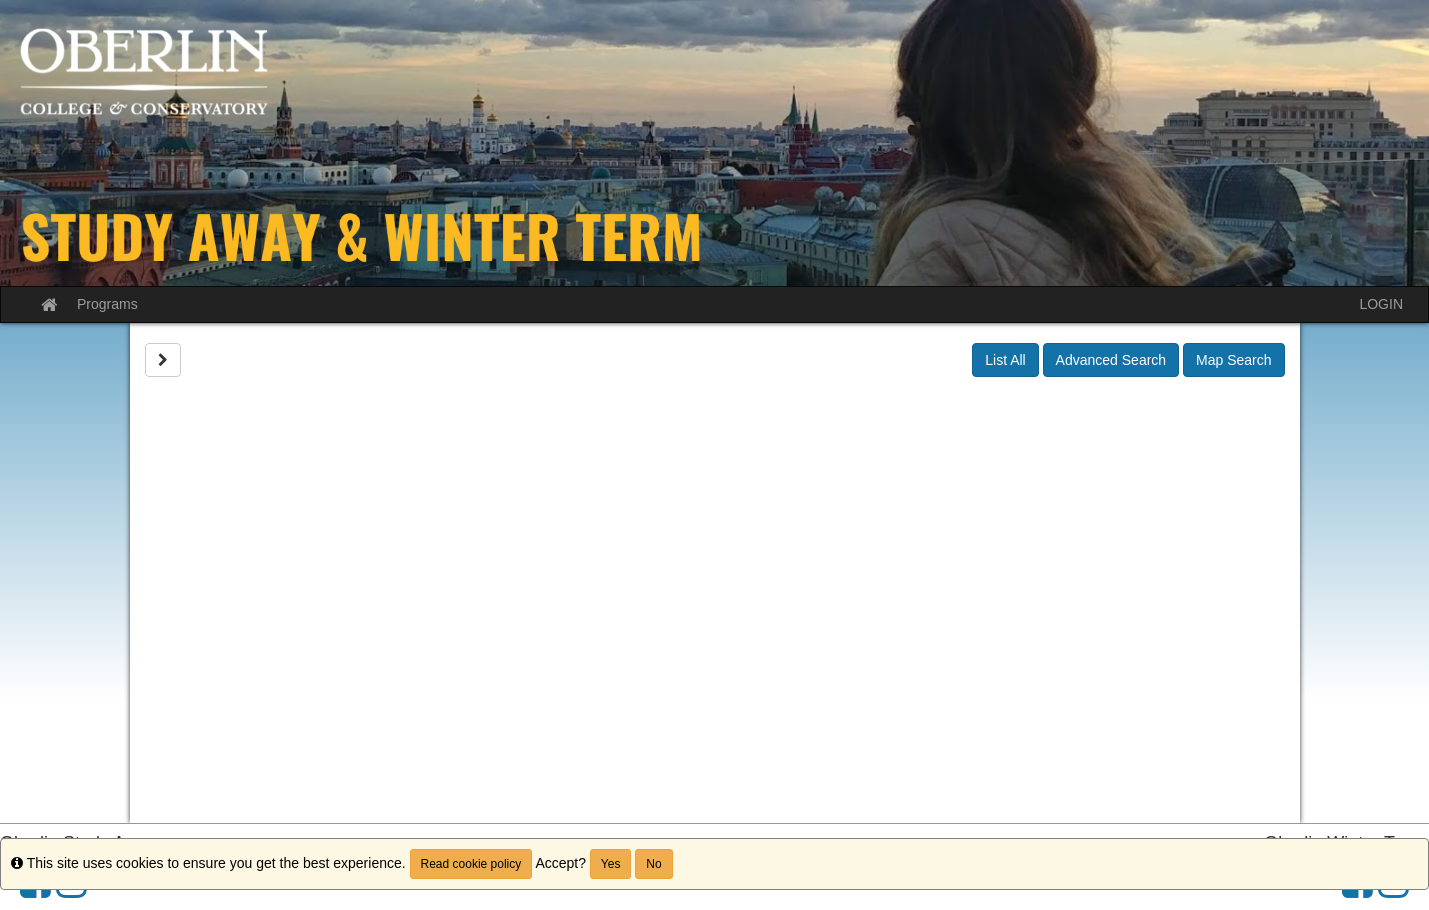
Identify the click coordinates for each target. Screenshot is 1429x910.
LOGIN (1381, 304)
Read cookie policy (471, 864)
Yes (611, 864)
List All (1005, 360)
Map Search (1233, 360)
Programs (107, 304)
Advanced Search (1111, 360)
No (653, 864)
